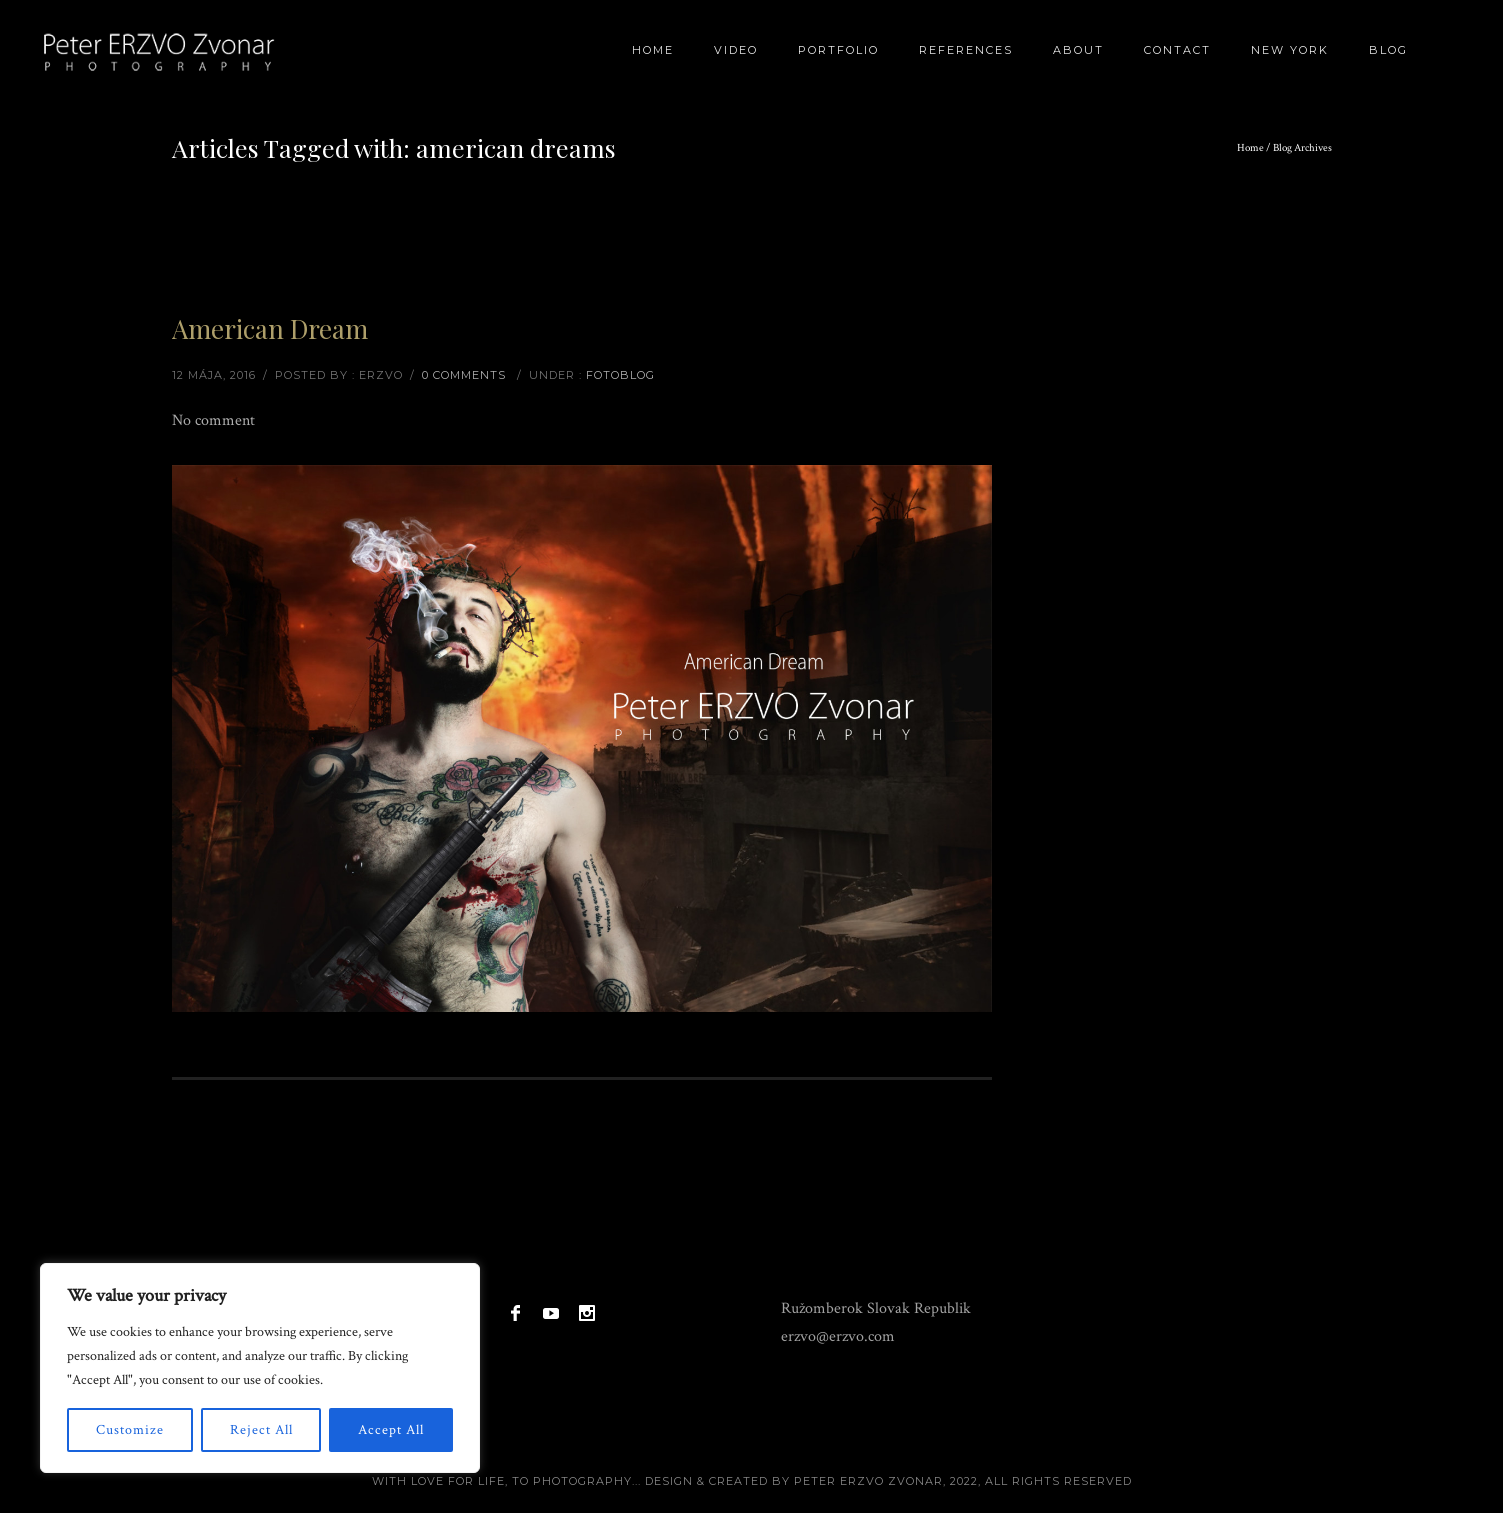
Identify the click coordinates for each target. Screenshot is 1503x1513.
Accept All (391, 1430)
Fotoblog (620, 375)
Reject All (261, 1430)
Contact (1177, 50)
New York (1290, 50)
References (966, 50)
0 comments (464, 375)
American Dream (270, 328)
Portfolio (838, 50)
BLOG (1388, 50)
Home (653, 50)
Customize (130, 1430)
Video (736, 50)
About (1078, 50)
